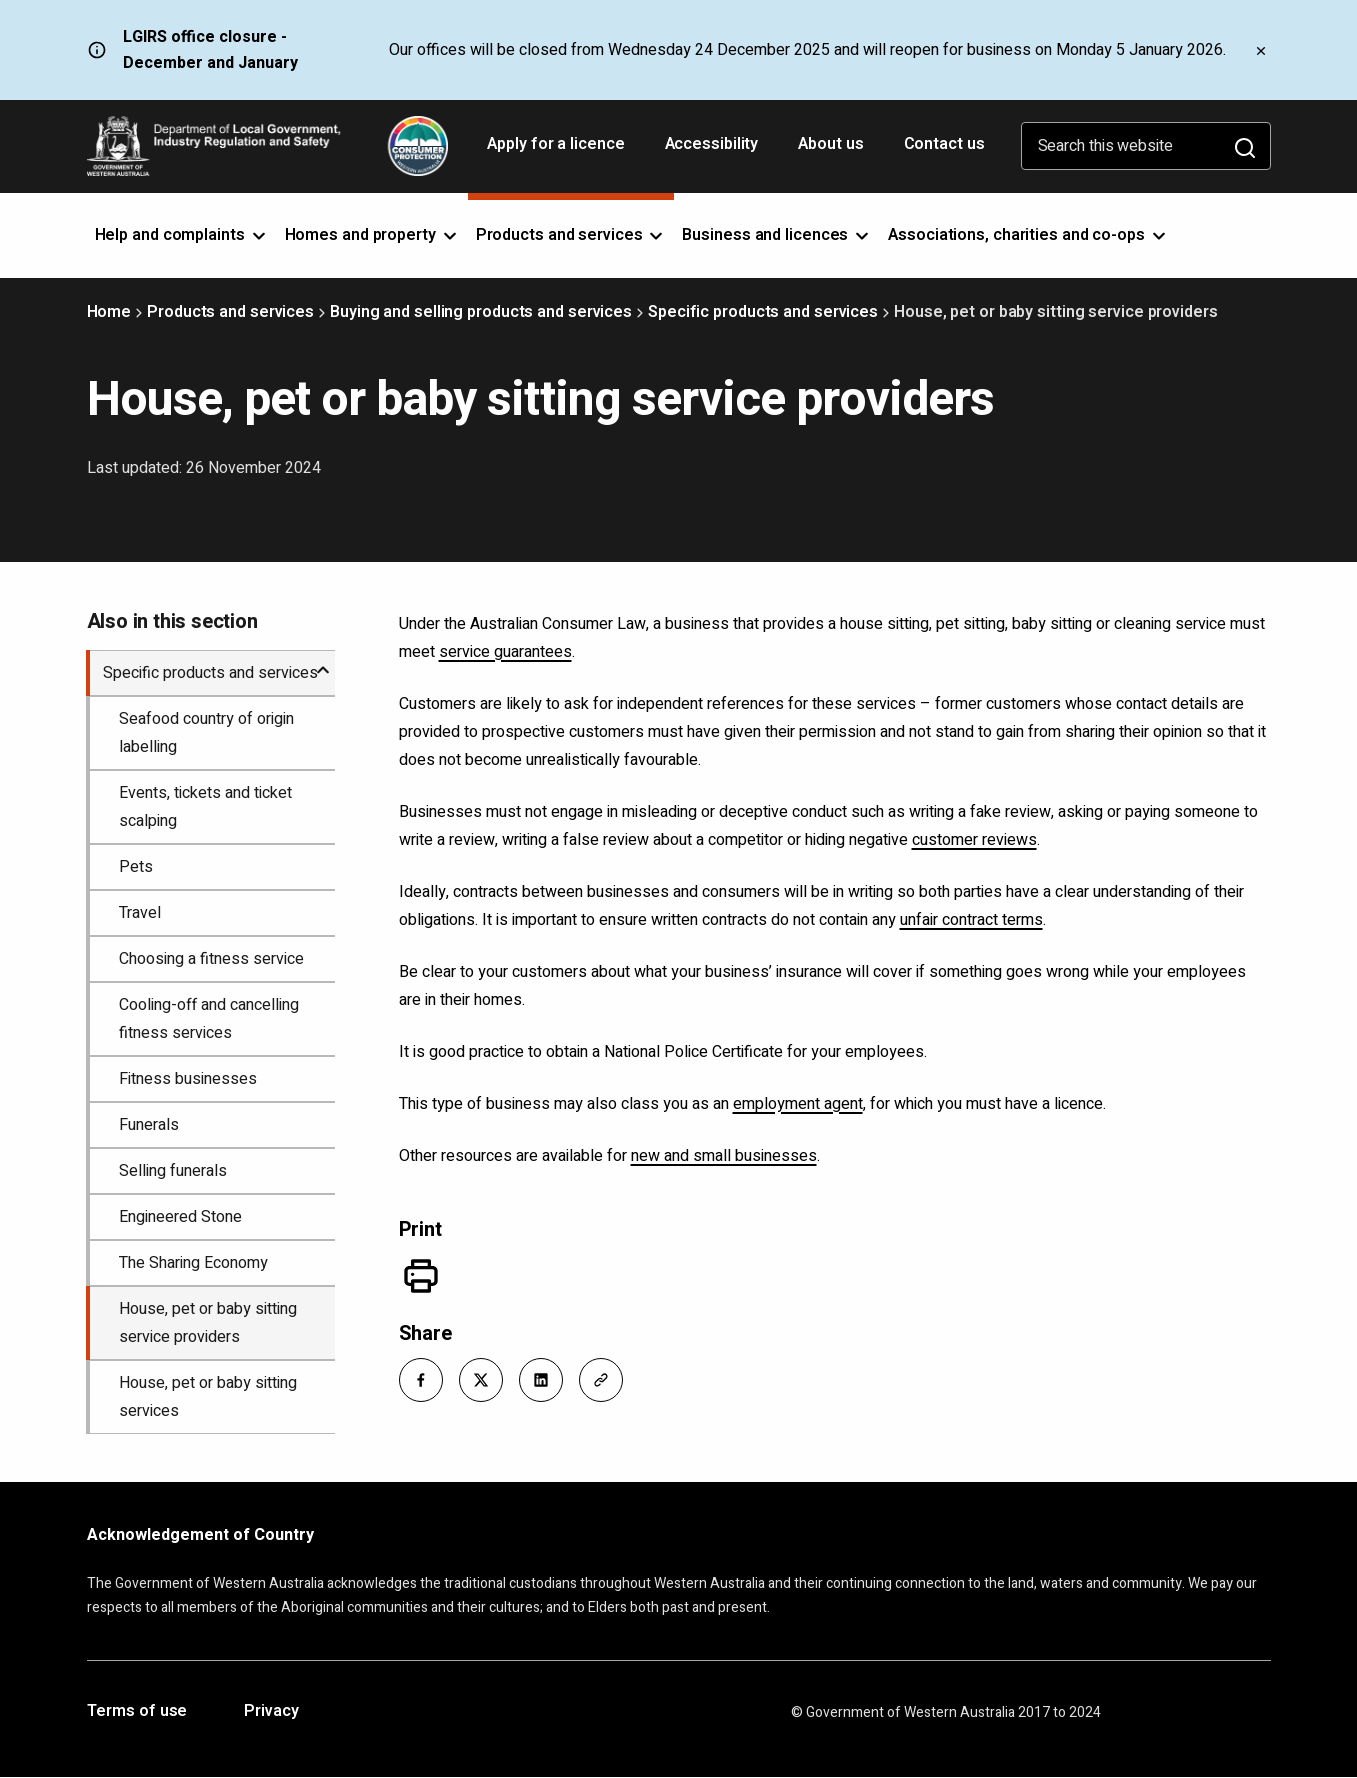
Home (109, 312)
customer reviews (974, 840)
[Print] (421, 1276)
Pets (136, 867)
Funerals (149, 1125)
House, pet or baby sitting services (208, 1397)
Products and (571, 235)
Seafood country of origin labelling (206, 733)
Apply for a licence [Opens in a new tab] (557, 151)
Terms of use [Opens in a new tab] (137, 1712)
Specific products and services (763, 312)
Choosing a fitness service (211, 959)
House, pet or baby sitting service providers (208, 1323)
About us (830, 144)
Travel (140, 913)
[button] (421, 1380)
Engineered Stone (180, 1217)
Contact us (944, 144)
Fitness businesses (188, 1079)
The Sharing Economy (193, 1263)
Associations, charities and (1028, 235)
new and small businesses (724, 1156)
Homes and (372, 235)
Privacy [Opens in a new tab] (271, 1712)
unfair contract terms (971, 920)
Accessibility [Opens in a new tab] (714, 151)
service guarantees (505, 652)
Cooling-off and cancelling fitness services (209, 1019)
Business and (777, 235)
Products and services (230, 312)
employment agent (798, 1104)
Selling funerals (173, 1171)
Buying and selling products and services (481, 312)
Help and (182, 235)
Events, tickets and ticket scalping (205, 807)
